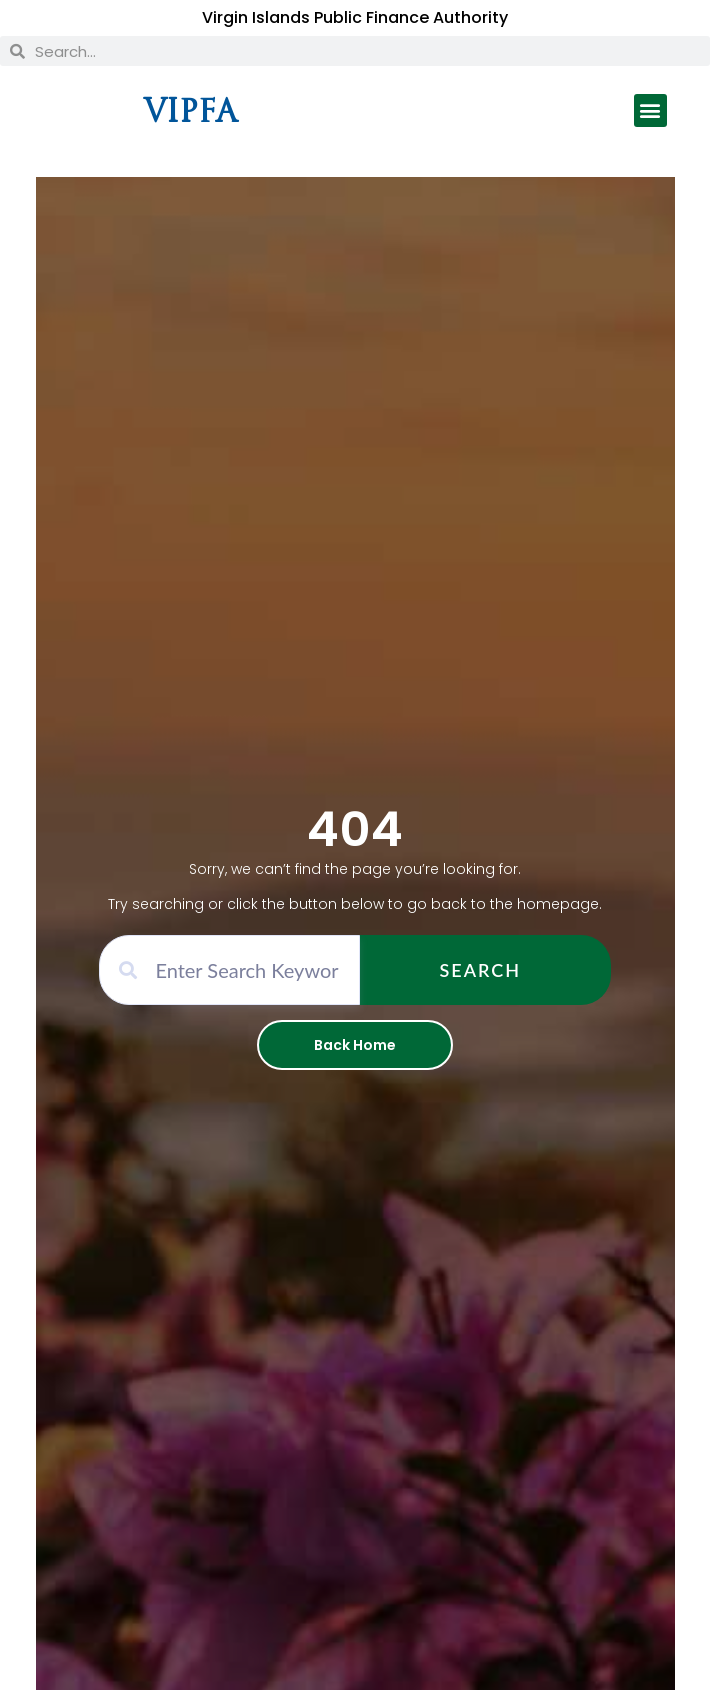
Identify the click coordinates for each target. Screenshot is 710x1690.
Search (481, 970)
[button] (650, 110)
